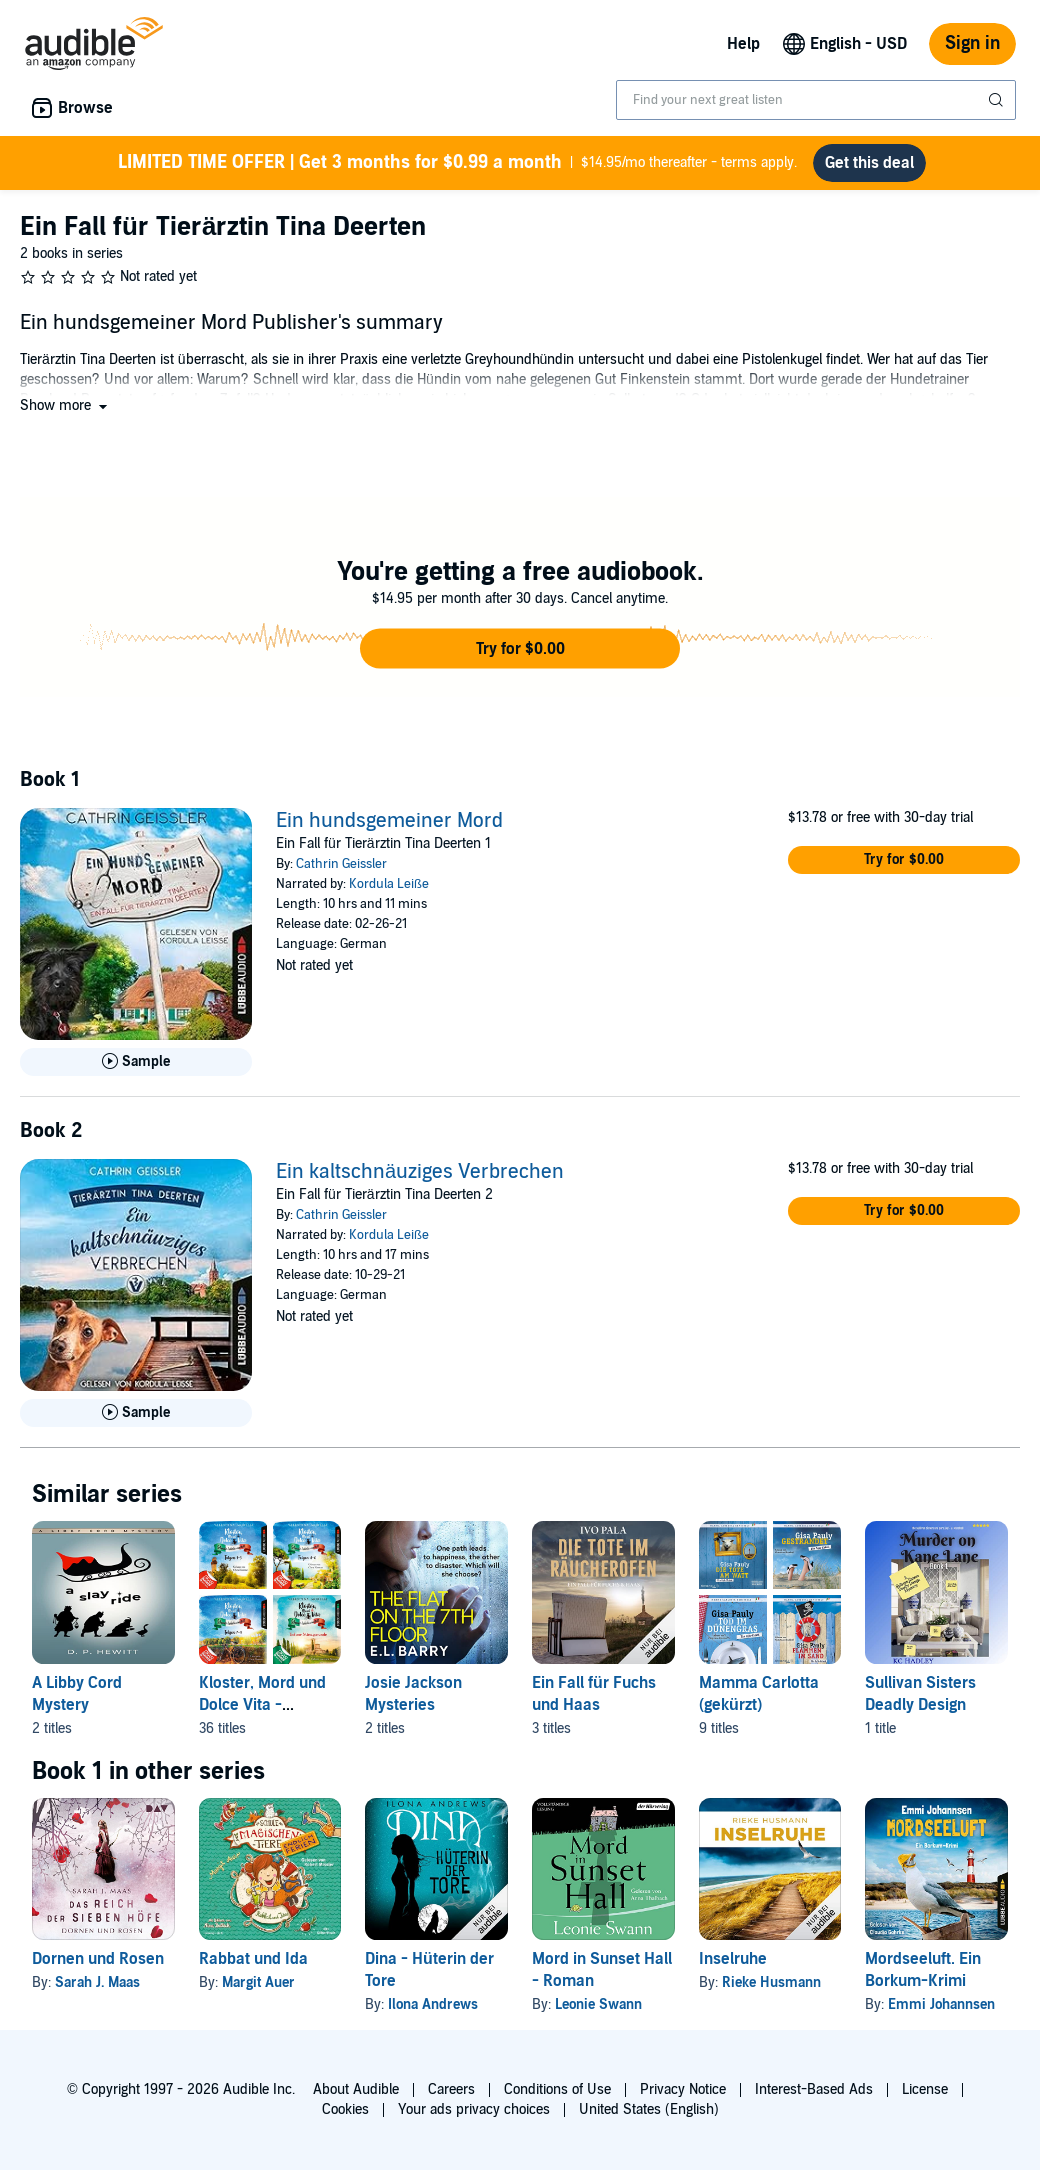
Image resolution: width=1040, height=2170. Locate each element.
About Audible (356, 2089)
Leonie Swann (598, 2012)
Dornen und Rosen (98, 1967)
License (925, 2089)
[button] (65, 413)
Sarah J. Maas (97, 1990)
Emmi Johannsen (941, 2012)
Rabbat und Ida (253, 1967)
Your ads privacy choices (474, 2109)
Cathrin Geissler (341, 872)
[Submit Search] (998, 100)
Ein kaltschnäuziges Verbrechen (420, 1180)
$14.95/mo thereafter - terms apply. (458, 166)
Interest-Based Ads (814, 2089)
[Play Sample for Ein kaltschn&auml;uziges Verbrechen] (136, 1421)
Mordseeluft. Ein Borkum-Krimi (923, 1978)
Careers (451, 2089)
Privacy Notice (683, 2089)
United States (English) (649, 2109)
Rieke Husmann (771, 1990)
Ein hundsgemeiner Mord (389, 829)
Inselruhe (733, 1967)
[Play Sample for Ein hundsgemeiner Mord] (136, 1070)
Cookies (345, 2109)
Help (743, 44)
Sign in (972, 43)
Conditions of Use (557, 2089)
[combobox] (816, 100)
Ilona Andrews (433, 2012)
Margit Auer (258, 1990)
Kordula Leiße (389, 892)
